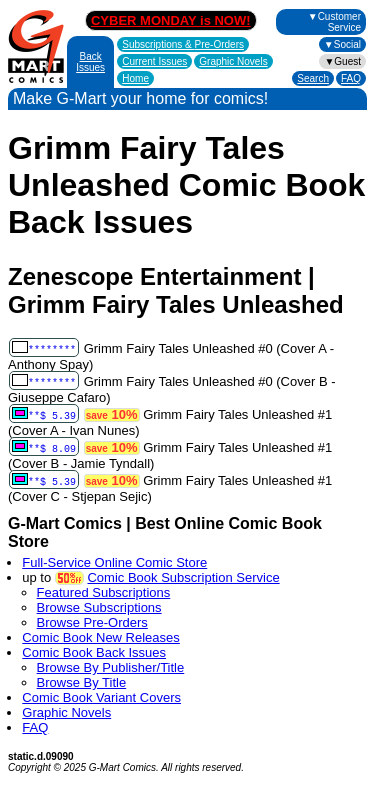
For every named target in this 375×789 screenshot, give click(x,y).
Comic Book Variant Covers (101, 697)
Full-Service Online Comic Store (114, 562)
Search (313, 78)
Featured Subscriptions (104, 592)
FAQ (351, 78)
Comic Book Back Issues (94, 652)
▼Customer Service (334, 22)
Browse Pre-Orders (92, 622)
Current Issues (154, 61)
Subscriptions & (183, 44)
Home (135, 78)
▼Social (342, 44)
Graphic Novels (233, 61)
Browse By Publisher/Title (111, 667)
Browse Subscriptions (99, 607)
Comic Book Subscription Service (183, 577)
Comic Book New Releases (101, 637)
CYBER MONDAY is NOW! (171, 20)
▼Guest (342, 61)
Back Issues (90, 62)
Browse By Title (82, 682)
